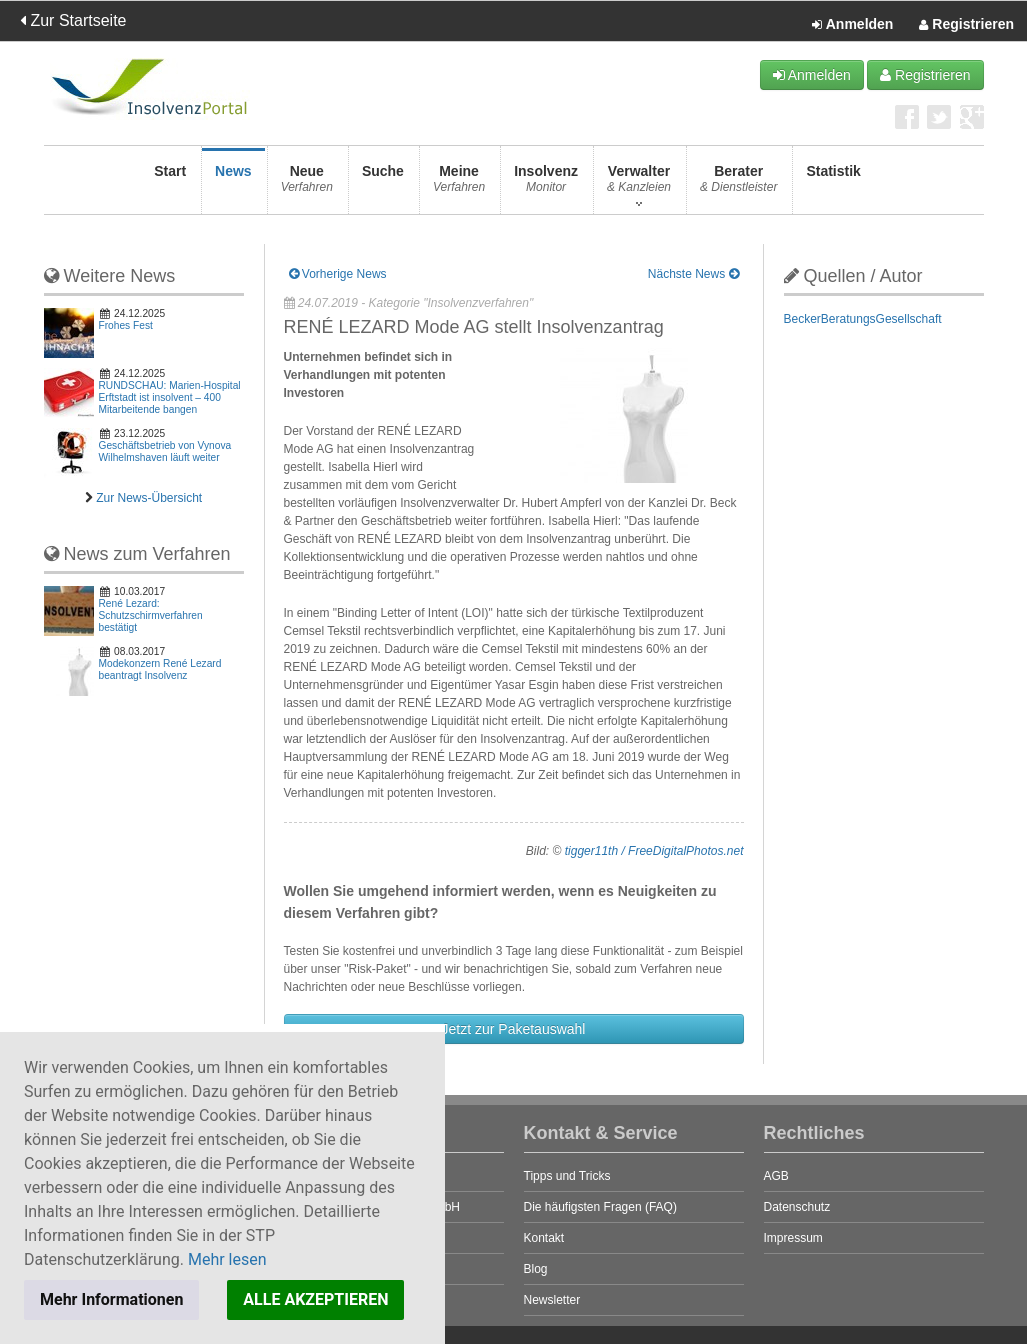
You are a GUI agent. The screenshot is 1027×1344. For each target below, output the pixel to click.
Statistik (833, 184)
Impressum (793, 1238)
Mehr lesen (227, 1259)
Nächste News (693, 274)
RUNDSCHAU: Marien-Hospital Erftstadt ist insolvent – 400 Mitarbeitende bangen (170, 397)
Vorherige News (338, 274)
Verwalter (639, 184)
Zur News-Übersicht (149, 498)
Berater (738, 184)
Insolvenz (546, 184)
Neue (307, 184)
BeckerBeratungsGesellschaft (863, 319)
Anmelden (852, 25)
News (233, 184)
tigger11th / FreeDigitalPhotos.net (654, 851)
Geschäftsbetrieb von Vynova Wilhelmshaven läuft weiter (165, 451)
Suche (383, 184)
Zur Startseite (73, 20)
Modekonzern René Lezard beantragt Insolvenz (160, 669)
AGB (776, 1176)
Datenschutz (797, 1207)
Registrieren (966, 25)
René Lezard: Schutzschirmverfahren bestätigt (151, 615)
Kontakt (544, 1238)
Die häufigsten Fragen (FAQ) (600, 1207)
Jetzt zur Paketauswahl (514, 1029)
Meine (459, 184)
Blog (536, 1269)
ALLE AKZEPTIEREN (315, 1299)
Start (170, 184)
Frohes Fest (126, 325)
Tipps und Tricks (567, 1176)
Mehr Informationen (111, 1299)
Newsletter (552, 1300)
